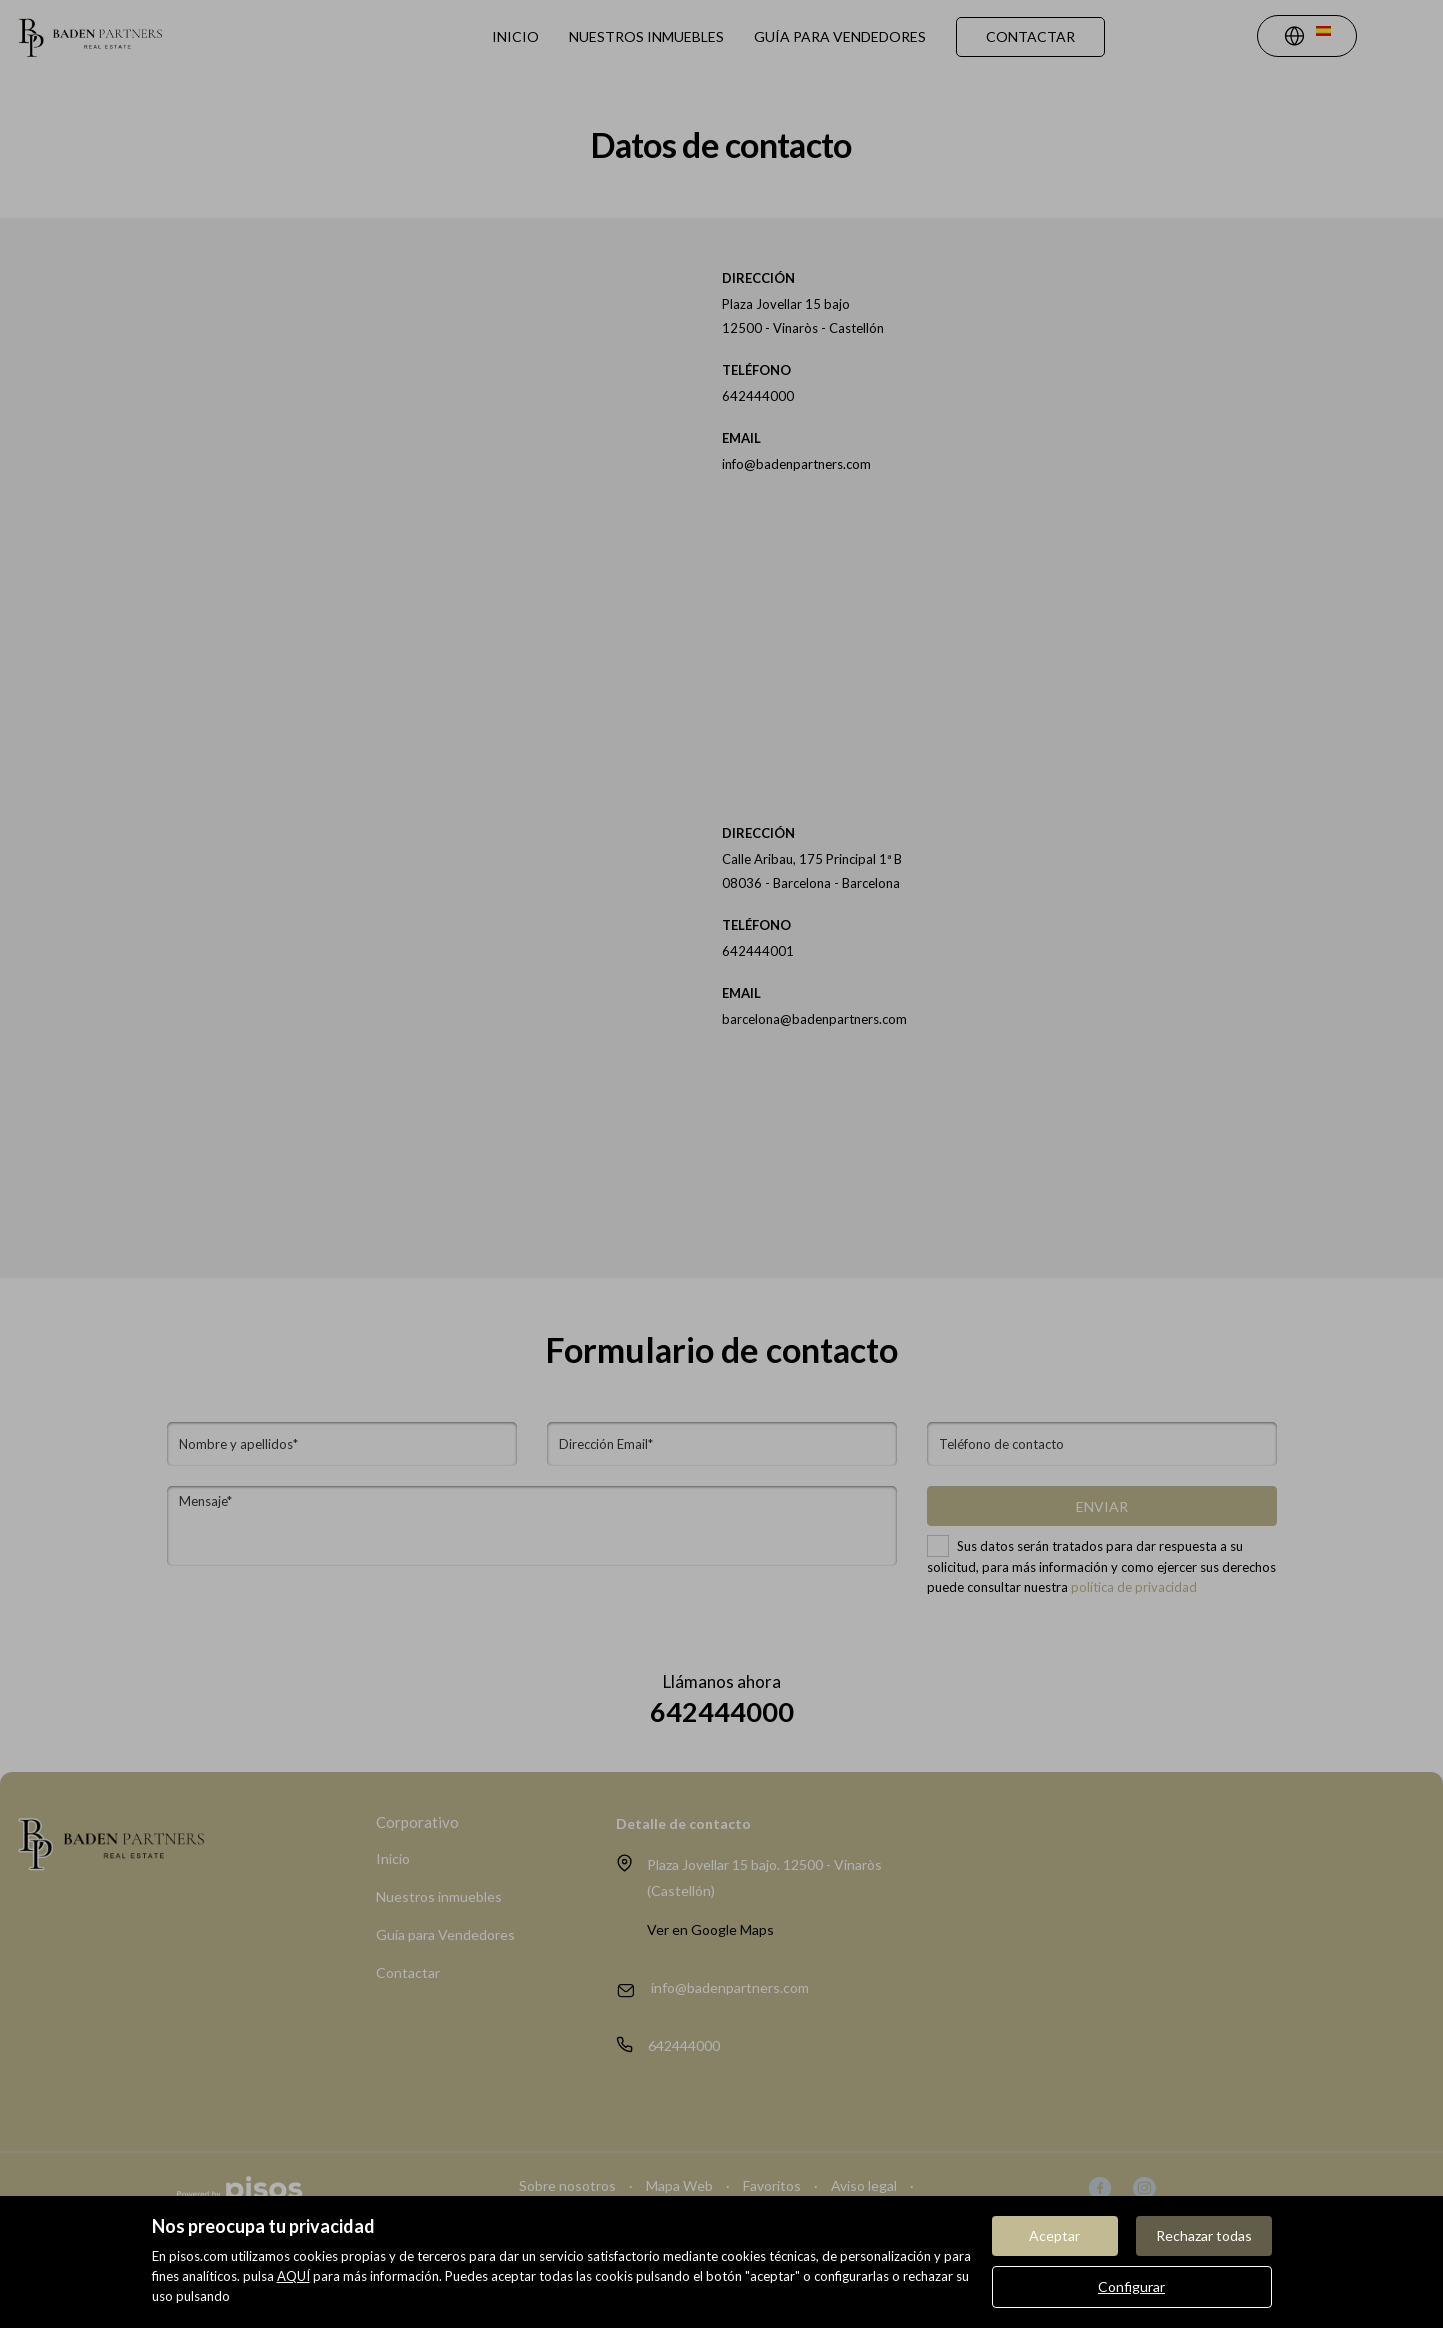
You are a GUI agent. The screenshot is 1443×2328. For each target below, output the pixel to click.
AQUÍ (293, 2276)
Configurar (1131, 2286)
